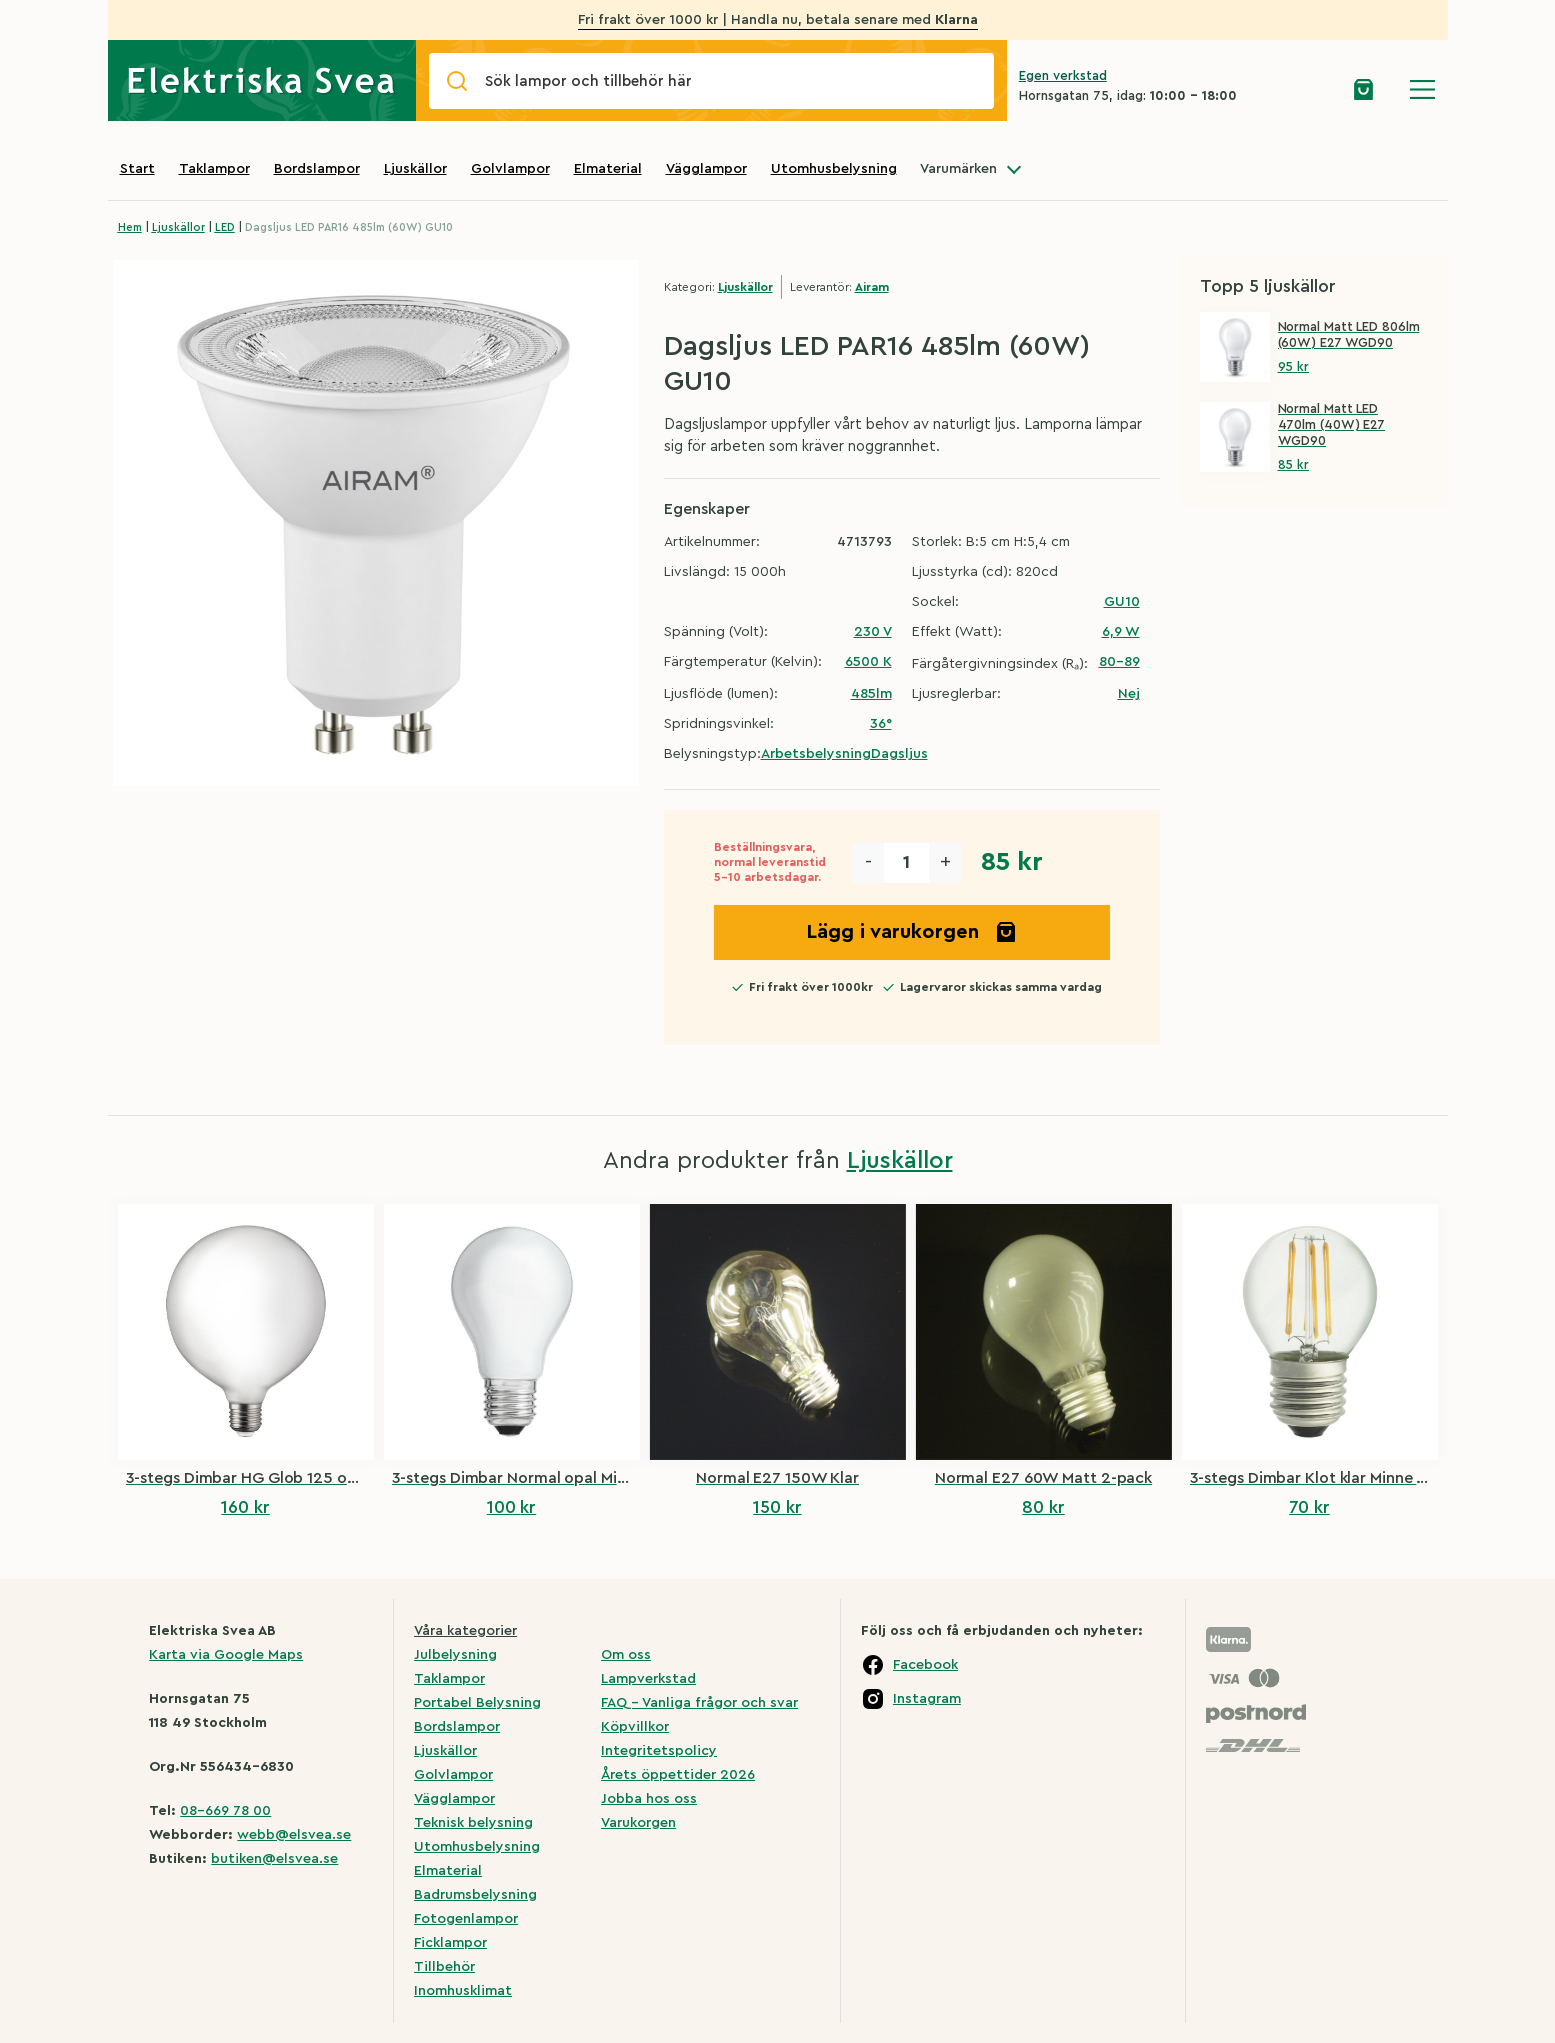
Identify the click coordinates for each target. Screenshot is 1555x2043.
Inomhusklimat (463, 1991)
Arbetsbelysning (816, 754)
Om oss (626, 1655)
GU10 (1122, 602)
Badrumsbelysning (475, 1895)
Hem (130, 227)
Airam (872, 287)
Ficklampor (450, 1943)
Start (137, 169)
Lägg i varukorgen (912, 932)
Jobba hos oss (649, 1799)
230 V (873, 632)
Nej (1129, 694)
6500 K (868, 662)
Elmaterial (608, 169)
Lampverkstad (648, 1679)
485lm (871, 694)
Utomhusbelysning (834, 169)
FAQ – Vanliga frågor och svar (699, 1703)
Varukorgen (638, 1823)
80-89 (1119, 662)
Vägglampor (706, 169)
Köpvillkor (635, 1727)
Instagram (927, 1699)
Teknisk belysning (473, 1823)
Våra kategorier (465, 1631)
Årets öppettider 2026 (678, 1775)
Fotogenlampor (466, 1919)
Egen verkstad (1063, 75)
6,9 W (1121, 632)
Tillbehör (444, 1967)
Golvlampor (510, 169)
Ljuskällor (415, 169)
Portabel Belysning (477, 1703)
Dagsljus (899, 754)
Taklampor (214, 169)
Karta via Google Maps (226, 1655)
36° (881, 724)
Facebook (925, 1665)
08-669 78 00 (225, 1811)
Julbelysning (455, 1655)
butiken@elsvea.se (274, 1859)
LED (225, 227)
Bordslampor (317, 169)
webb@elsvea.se (294, 1835)
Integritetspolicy (659, 1751)
